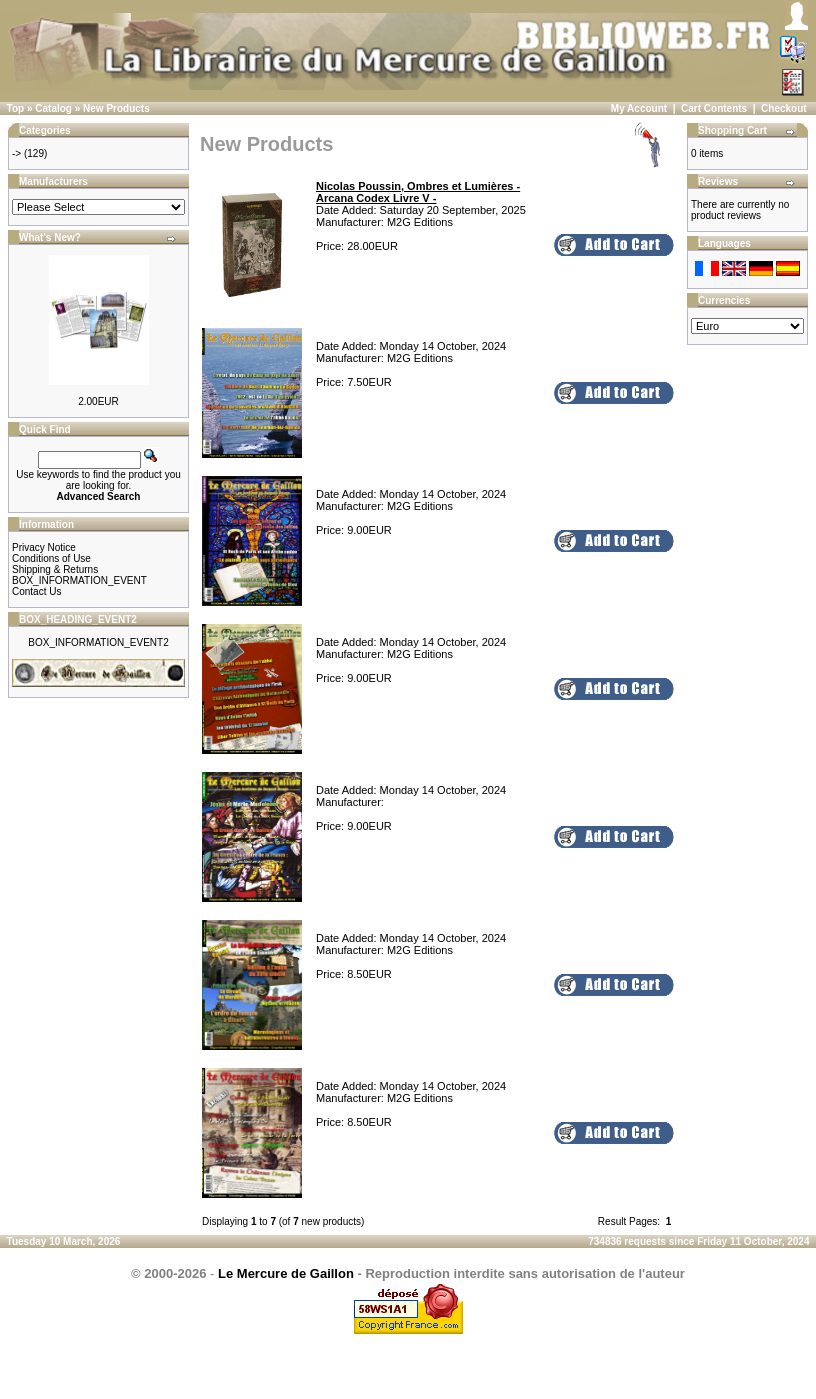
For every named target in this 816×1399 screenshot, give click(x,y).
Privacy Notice (44, 547)
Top (16, 108)
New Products (116, 108)
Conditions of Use (51, 558)
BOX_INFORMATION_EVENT (79, 580)
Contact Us (36, 591)
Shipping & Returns (55, 569)
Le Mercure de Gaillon (286, 1273)
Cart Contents (714, 108)
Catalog (53, 108)
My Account (639, 108)
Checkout (784, 108)
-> (16, 153)
